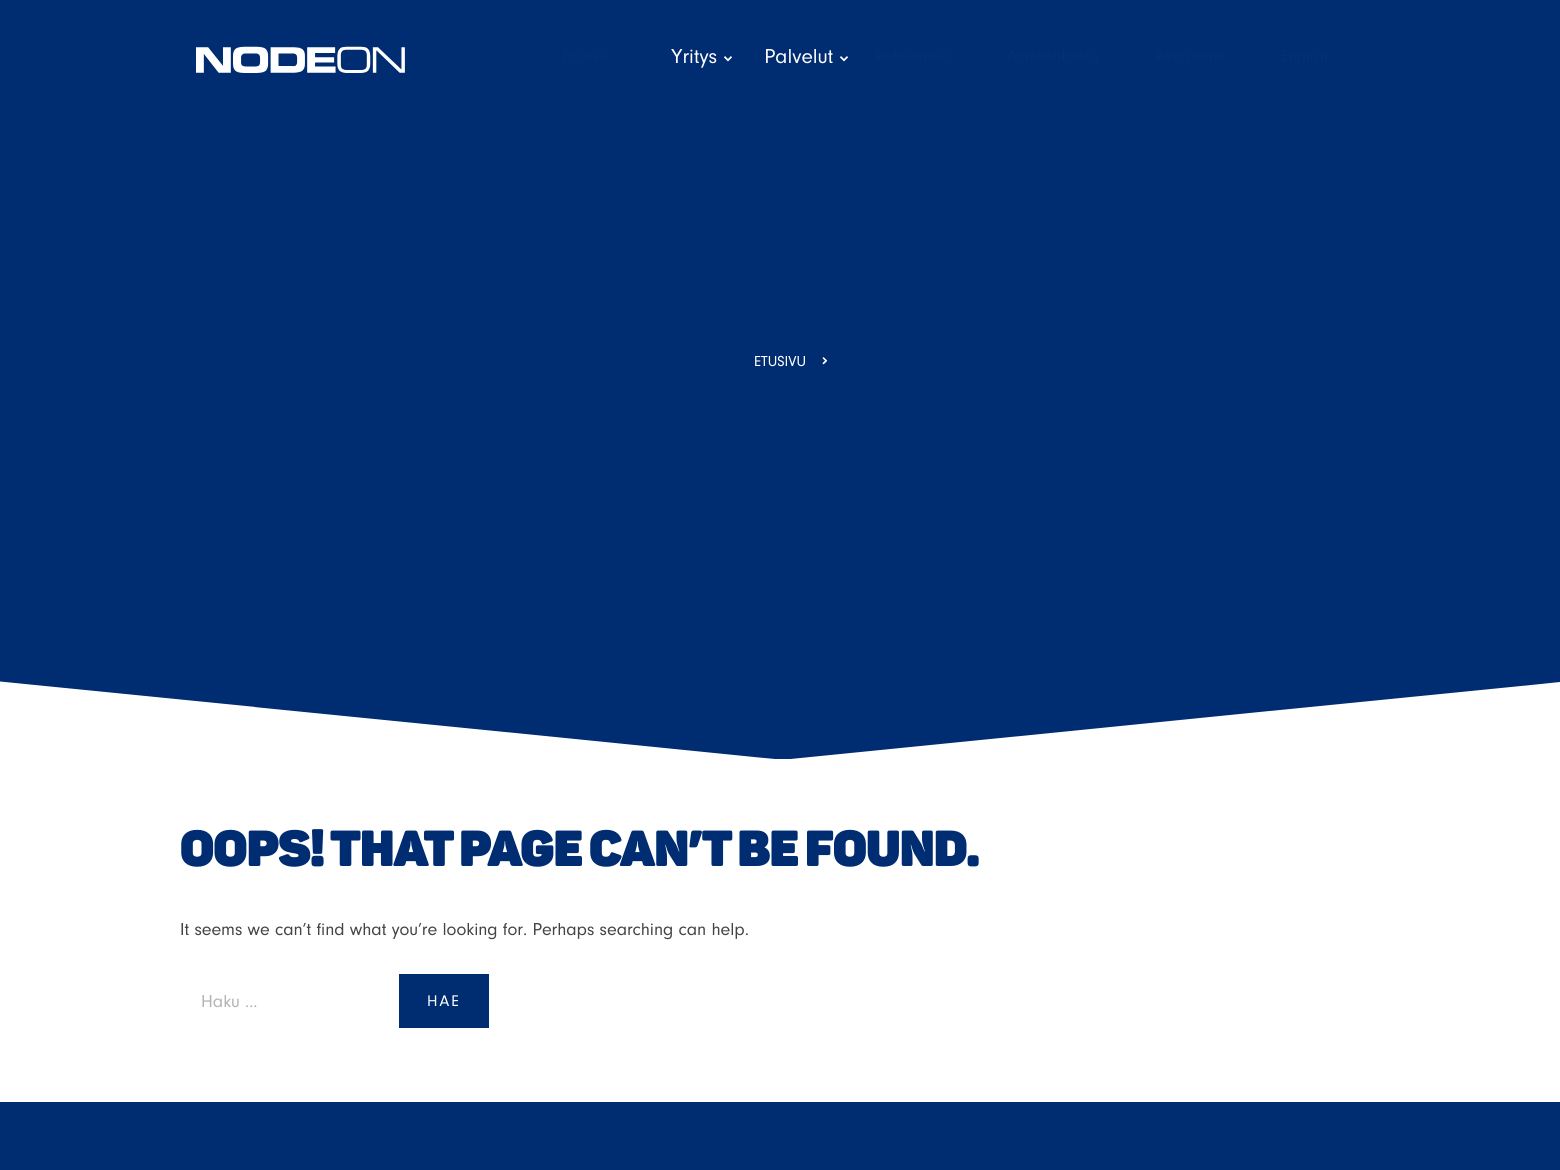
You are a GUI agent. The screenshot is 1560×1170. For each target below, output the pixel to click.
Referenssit (975, 56)
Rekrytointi (1237, 56)
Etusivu (665, 56)
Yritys (748, 58)
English (1337, 56)
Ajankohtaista (1107, 56)
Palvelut (853, 58)
